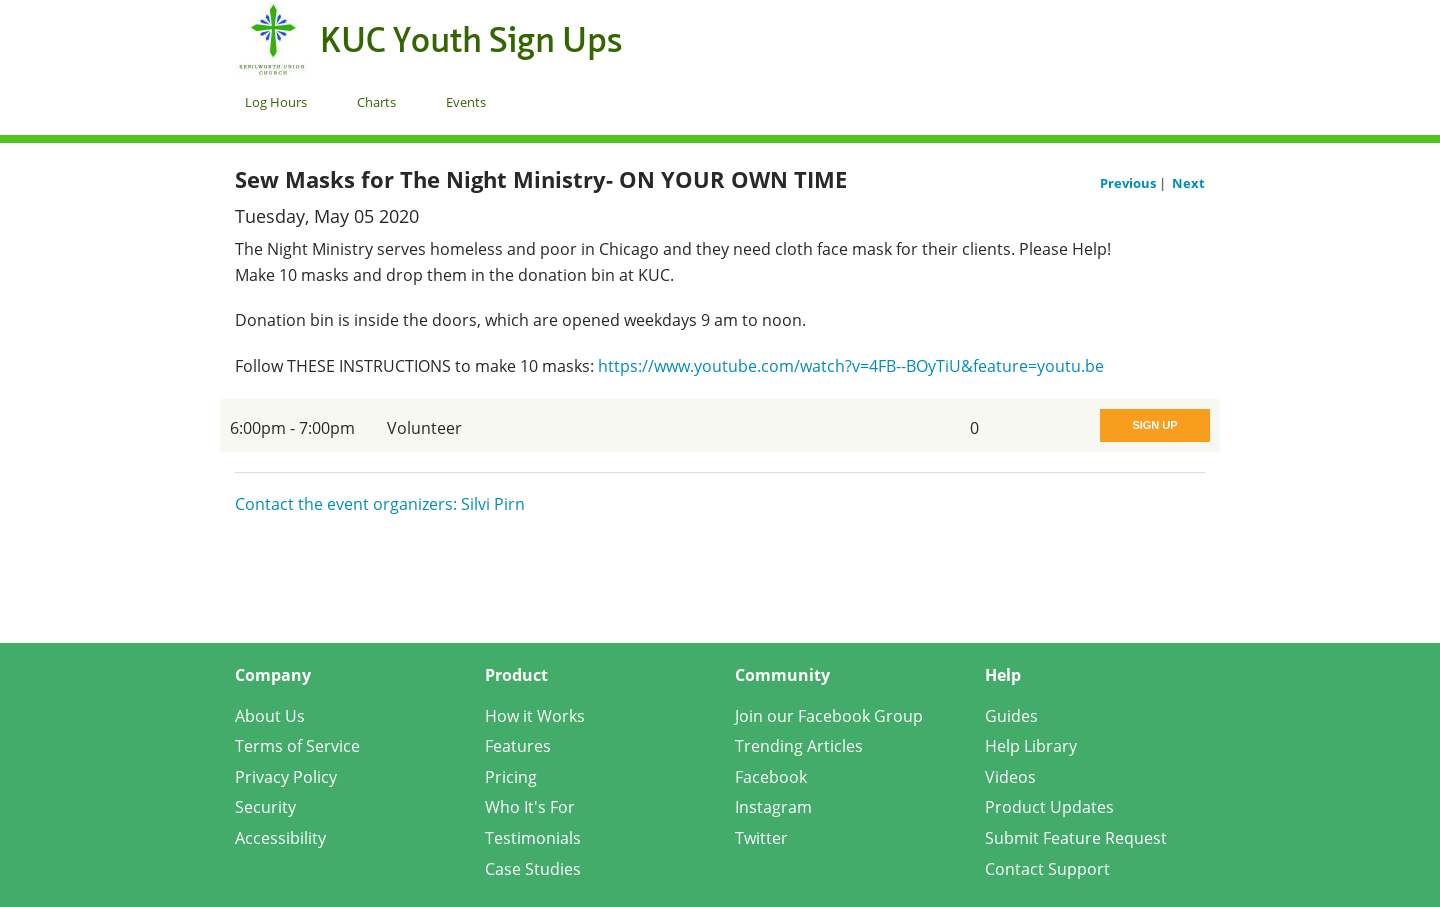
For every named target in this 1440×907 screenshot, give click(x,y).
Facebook (771, 777)
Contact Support (1047, 869)
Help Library (1031, 746)
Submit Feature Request (1076, 838)
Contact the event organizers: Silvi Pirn (380, 504)
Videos (1010, 777)
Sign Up (1154, 425)
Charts (376, 102)
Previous (1129, 183)
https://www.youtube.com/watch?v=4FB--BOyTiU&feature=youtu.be (851, 366)
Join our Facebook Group (829, 716)
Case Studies (533, 869)
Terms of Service (297, 746)
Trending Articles (799, 746)
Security (265, 807)
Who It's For (530, 807)
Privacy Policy (286, 777)
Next (1188, 183)
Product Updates (1049, 807)
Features (518, 746)
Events (466, 102)
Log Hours (276, 102)
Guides (1011, 716)
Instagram (773, 807)
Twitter (761, 838)
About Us (270, 716)
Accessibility (280, 838)
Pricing (511, 777)
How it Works (535, 716)
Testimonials (533, 838)
